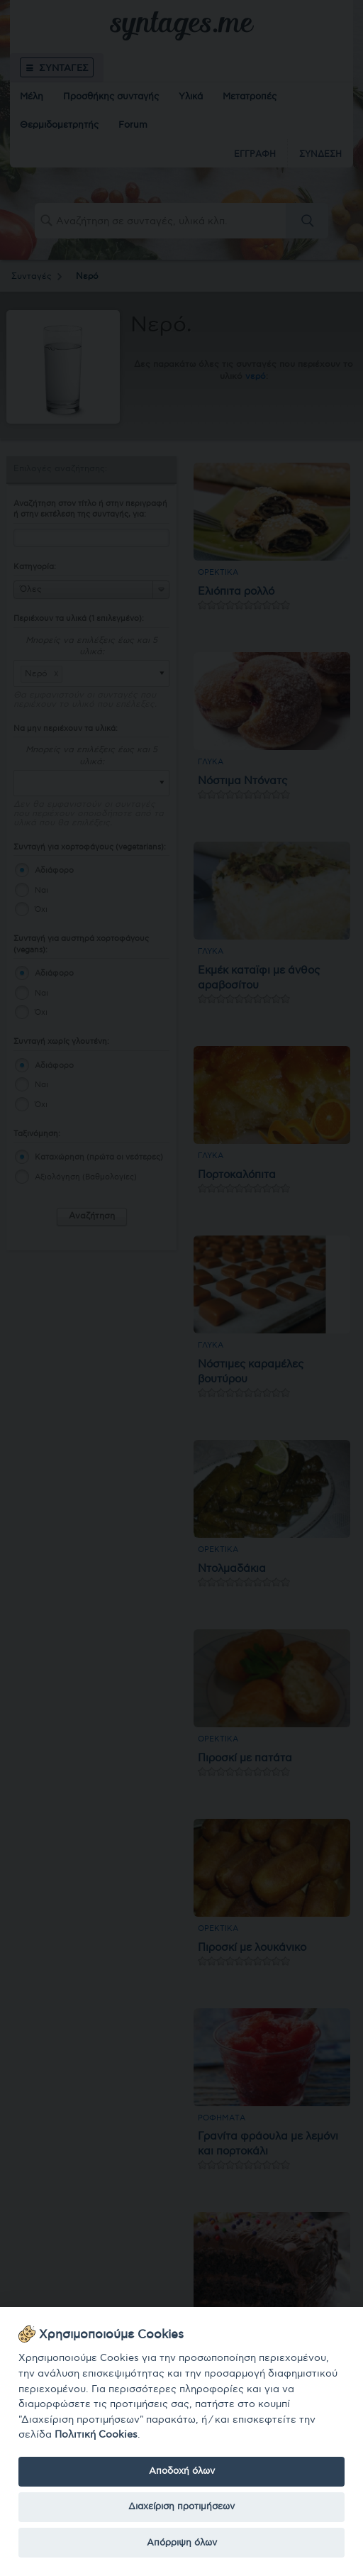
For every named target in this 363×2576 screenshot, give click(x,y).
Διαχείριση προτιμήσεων (181, 2506)
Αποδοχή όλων (182, 2471)
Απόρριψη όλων (182, 2542)
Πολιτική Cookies (96, 2434)
